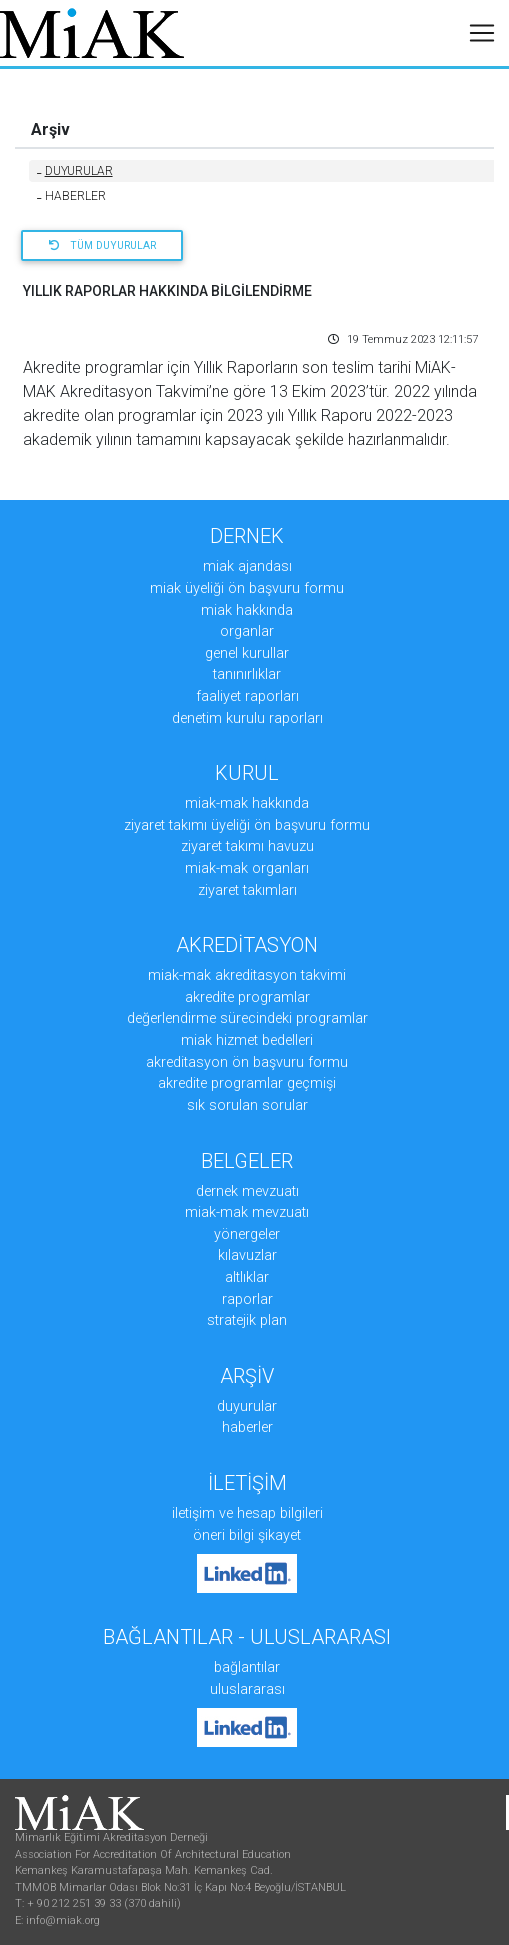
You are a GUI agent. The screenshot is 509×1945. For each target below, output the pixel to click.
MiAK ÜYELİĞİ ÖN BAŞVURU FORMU (247, 588)
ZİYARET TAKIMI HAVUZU (247, 846)
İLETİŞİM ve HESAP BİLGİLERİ (247, 1513)
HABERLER (71, 196)
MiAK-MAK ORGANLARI (247, 868)
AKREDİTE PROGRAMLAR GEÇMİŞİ (247, 1083)
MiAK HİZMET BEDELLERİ (247, 1040)
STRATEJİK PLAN (247, 1320)
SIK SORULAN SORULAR (247, 1105)
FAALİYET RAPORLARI (247, 696)
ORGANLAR (247, 631)
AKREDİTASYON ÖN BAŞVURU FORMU (247, 1062)
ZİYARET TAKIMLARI (247, 890)
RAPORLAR (247, 1299)
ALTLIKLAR (247, 1277)
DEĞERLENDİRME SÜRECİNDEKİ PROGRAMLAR (247, 1018)
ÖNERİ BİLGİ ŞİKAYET (247, 1535)
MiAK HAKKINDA (247, 610)
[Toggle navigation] (482, 33)
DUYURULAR (75, 171)
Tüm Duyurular (102, 245)
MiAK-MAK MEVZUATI (247, 1212)
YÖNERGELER (247, 1234)
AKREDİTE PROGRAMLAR (247, 997)
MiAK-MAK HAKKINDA (247, 803)
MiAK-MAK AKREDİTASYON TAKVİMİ (247, 975)
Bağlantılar (247, 1667)
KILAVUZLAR (247, 1255)
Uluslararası (247, 1689)
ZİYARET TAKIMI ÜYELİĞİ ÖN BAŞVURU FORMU (247, 825)
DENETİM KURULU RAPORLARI (247, 718)
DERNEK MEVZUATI (247, 1191)
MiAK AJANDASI (247, 566)
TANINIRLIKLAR (247, 674)
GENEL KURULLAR (247, 653)
